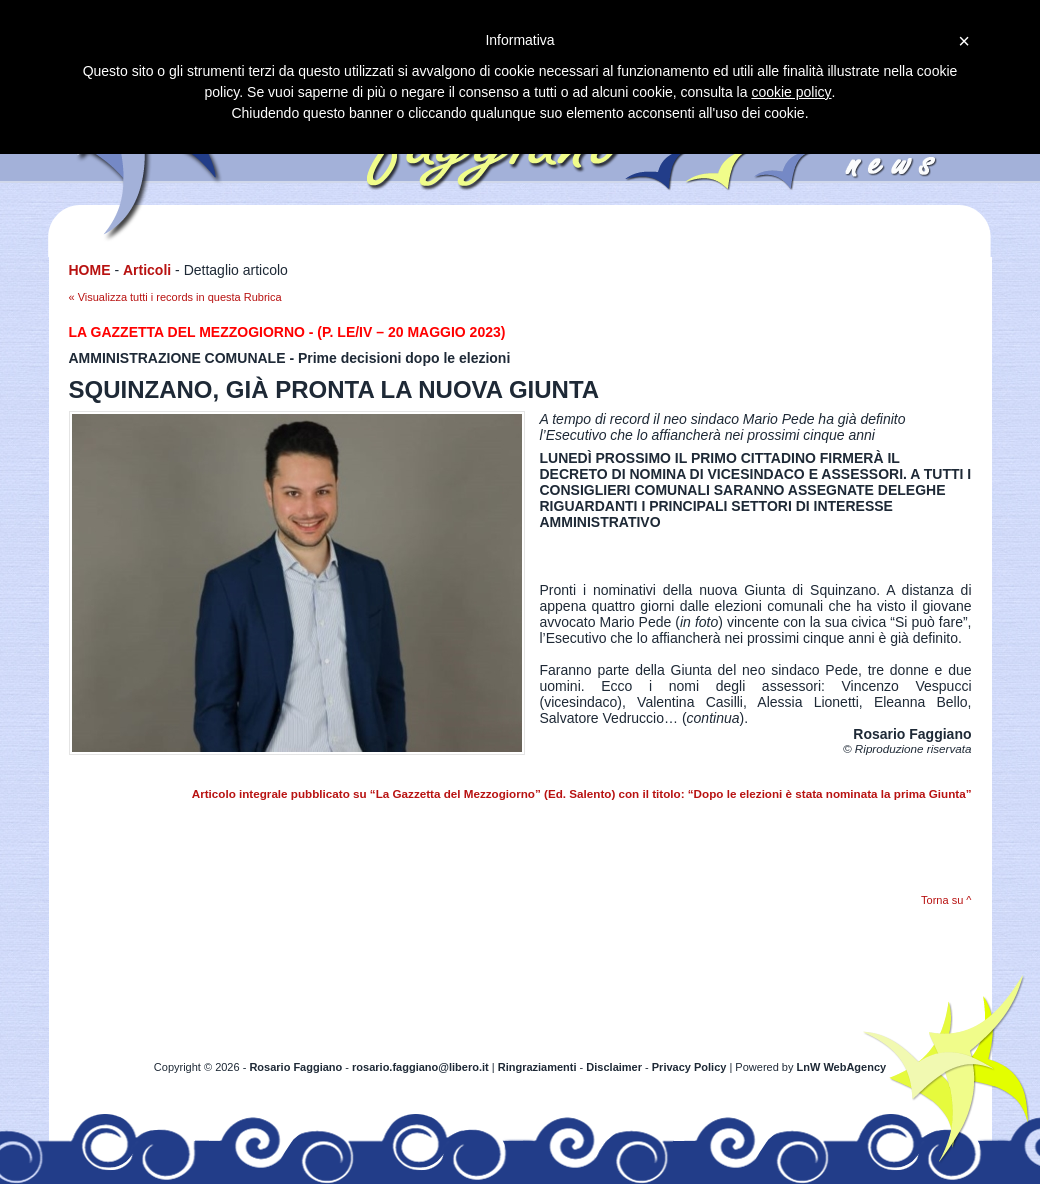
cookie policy (791, 92)
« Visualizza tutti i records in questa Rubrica (175, 297)
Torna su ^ (946, 900)
